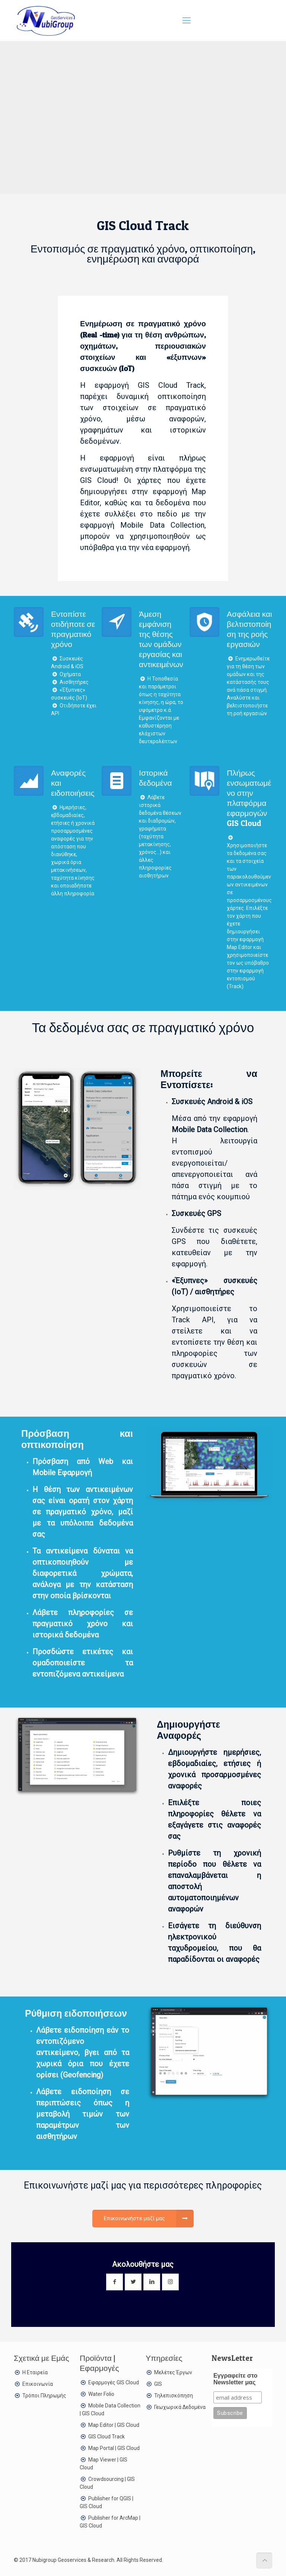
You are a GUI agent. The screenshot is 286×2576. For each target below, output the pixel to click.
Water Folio (101, 2394)
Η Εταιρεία (35, 2372)
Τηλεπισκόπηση (173, 2395)
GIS (158, 2384)
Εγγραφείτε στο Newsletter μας (235, 2378)
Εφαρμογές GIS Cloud (113, 2382)
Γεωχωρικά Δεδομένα (180, 2407)
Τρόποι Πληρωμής (44, 2395)
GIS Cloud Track (106, 2437)
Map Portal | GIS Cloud (114, 2448)
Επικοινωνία (37, 2384)
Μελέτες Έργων (173, 2372)
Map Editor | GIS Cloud (113, 2425)
